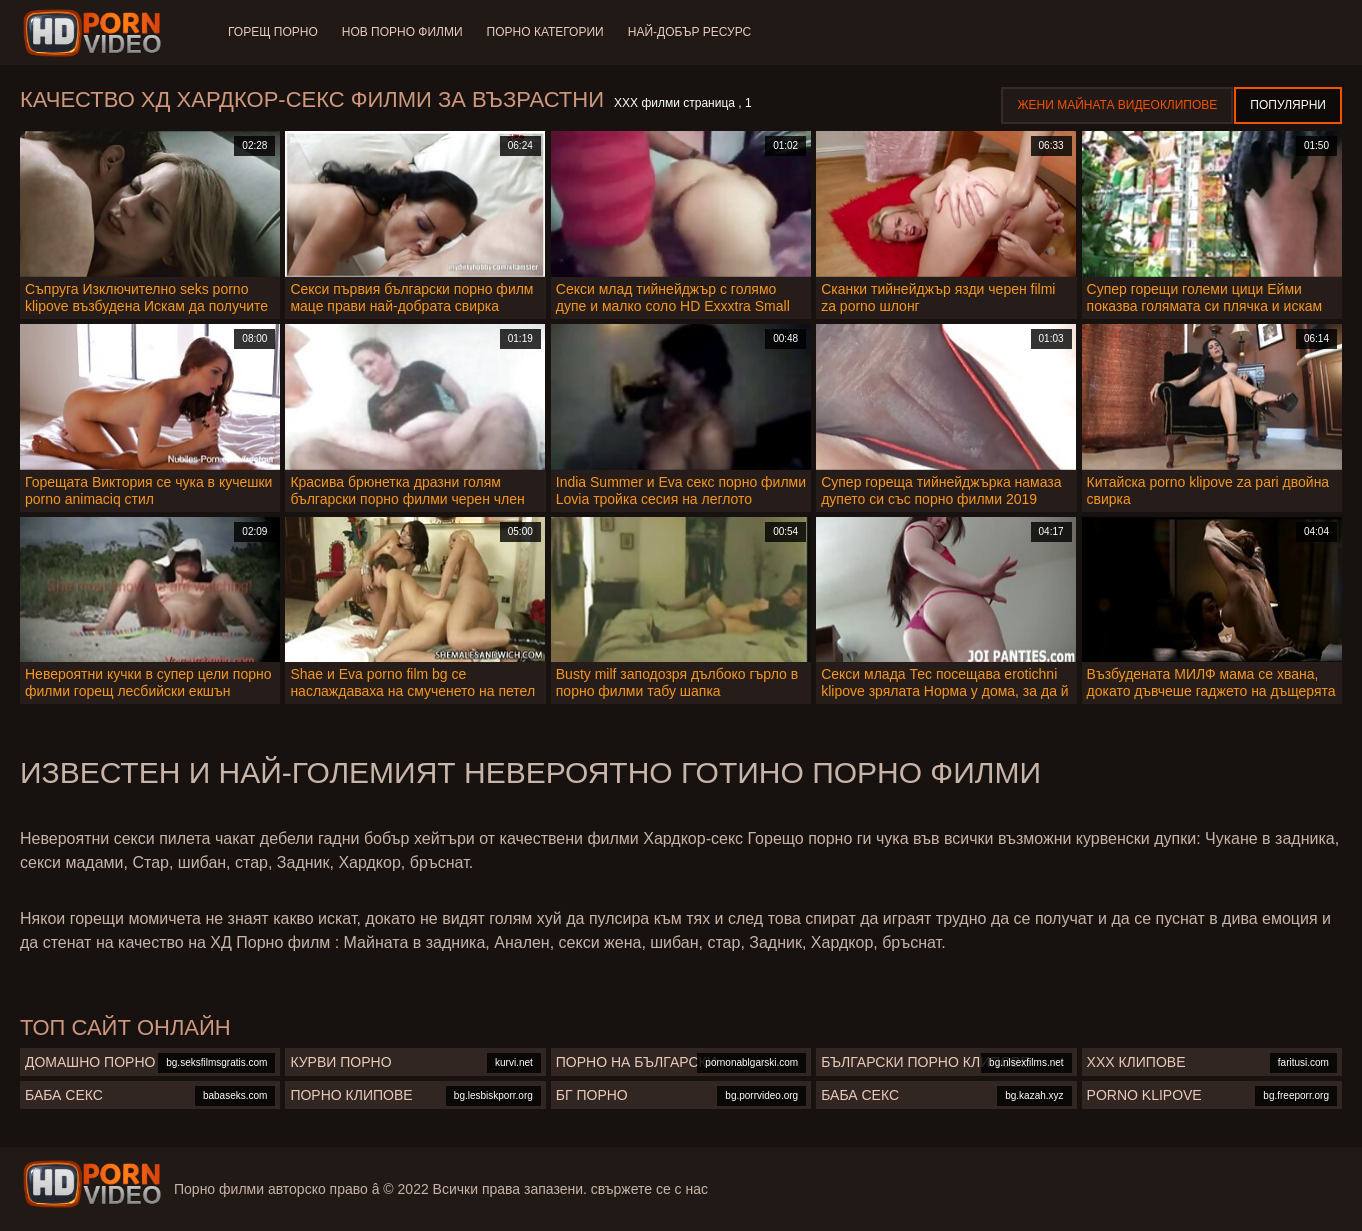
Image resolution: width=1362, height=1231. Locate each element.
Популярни (1288, 105)
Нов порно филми (402, 32)
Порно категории (545, 32)
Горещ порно (273, 32)
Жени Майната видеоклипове (1117, 105)
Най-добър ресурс (690, 32)
